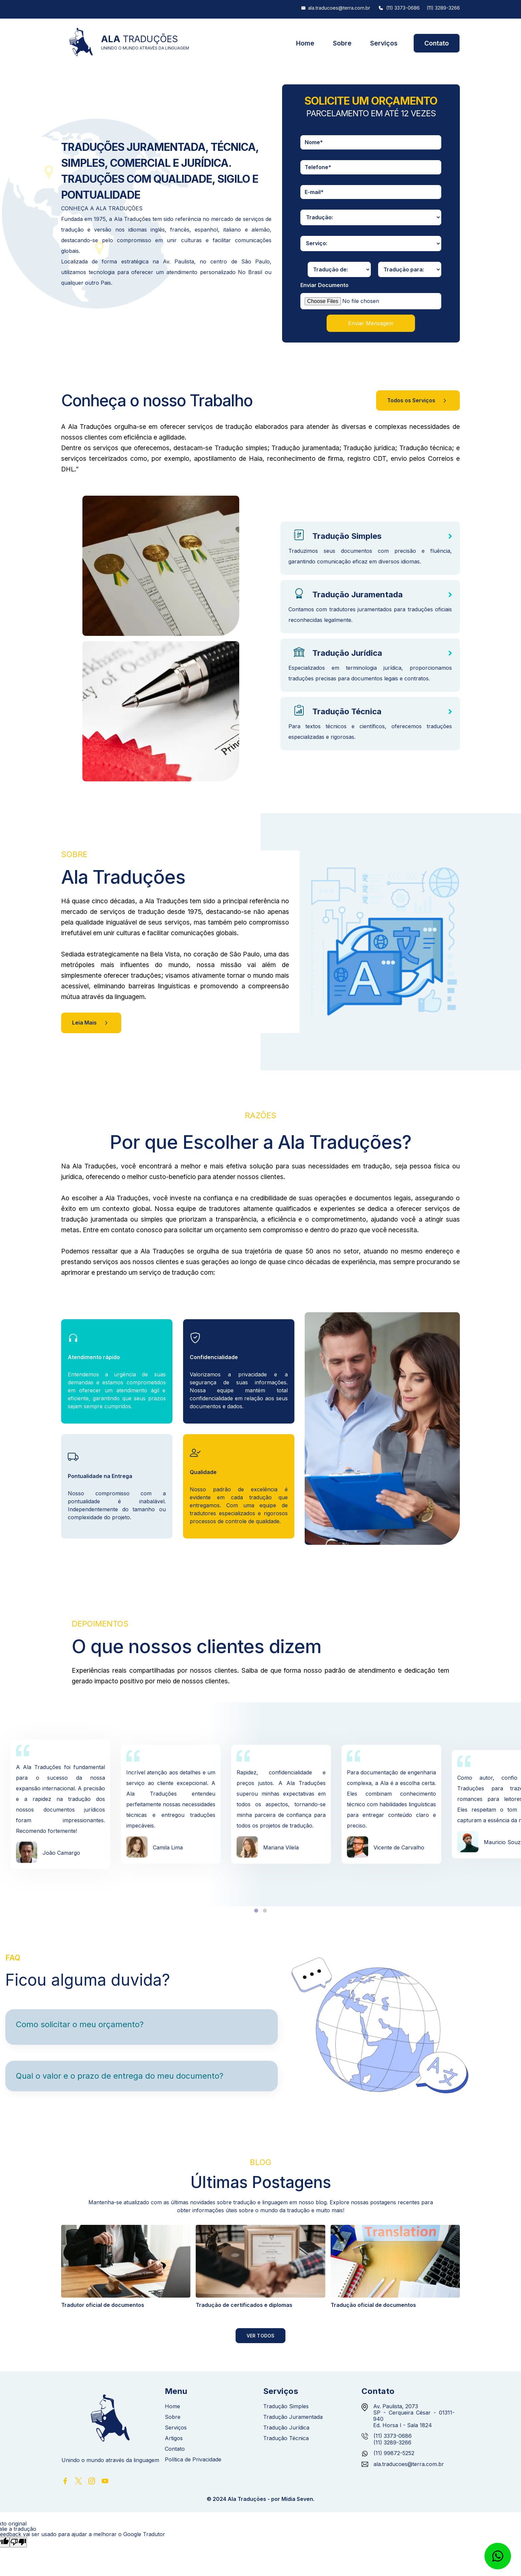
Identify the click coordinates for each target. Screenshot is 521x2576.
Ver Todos (261, 2335)
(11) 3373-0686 (403, 8)
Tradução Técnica (346, 711)
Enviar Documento (324, 285)
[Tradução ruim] (18, 2542)
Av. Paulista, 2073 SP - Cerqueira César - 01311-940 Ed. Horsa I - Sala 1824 (414, 2416)
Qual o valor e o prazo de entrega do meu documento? (119, 2076)
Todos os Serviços (418, 400)
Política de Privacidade (193, 2459)
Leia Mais (91, 1023)
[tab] (256, 1911)
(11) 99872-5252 (393, 2453)
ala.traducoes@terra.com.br (339, 8)
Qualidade (203, 1472)
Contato (436, 43)
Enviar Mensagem (370, 323)
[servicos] (370, 243)
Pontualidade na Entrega (100, 1476)
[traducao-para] (410, 269)
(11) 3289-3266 (443, 8)
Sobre (342, 43)
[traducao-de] (339, 269)
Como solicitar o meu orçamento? (80, 2024)
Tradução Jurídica (347, 653)
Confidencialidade (214, 1357)
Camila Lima (168, 1847)
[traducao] (370, 217)
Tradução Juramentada (357, 594)
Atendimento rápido (94, 1357)
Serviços (383, 43)
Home (305, 43)
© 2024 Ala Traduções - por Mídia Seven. (260, 2499)
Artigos (174, 2438)
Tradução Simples (346, 536)
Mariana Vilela (281, 1847)
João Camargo (61, 1852)
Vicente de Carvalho (398, 1847)
